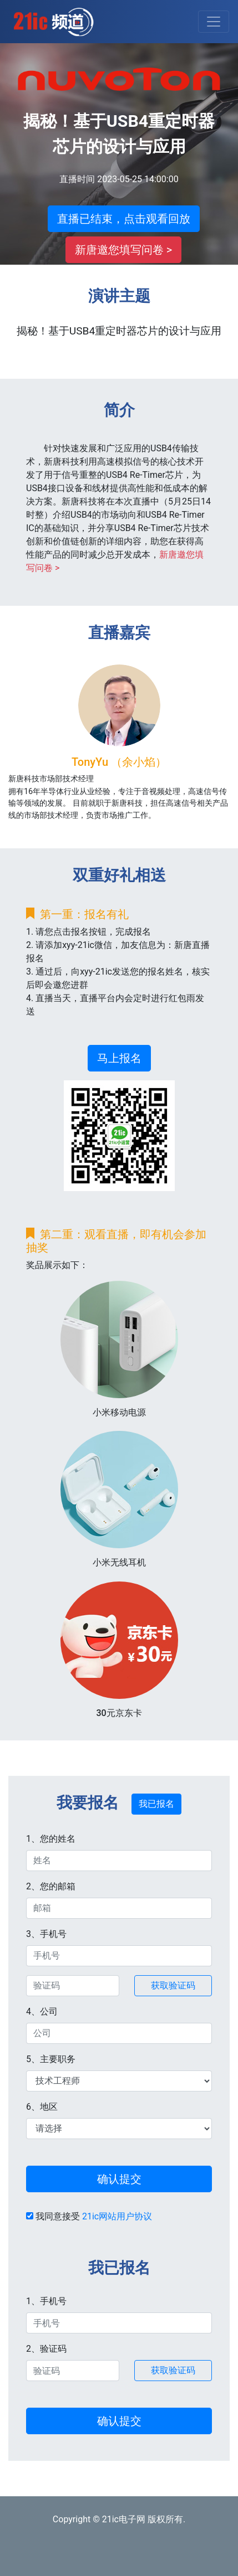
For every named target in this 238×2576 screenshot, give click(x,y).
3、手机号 (46, 1934)
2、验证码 (46, 2348)
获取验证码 (173, 1985)
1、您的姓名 (50, 1838)
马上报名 (119, 1058)
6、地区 (42, 2106)
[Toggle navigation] (213, 22)
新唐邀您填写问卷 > (123, 249)
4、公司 (42, 2011)
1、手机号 (46, 2301)
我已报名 (156, 1804)
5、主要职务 (50, 2059)
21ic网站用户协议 (117, 2216)
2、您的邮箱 (50, 1886)
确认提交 (119, 2179)
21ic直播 (53, 22)
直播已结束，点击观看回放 (123, 218)
